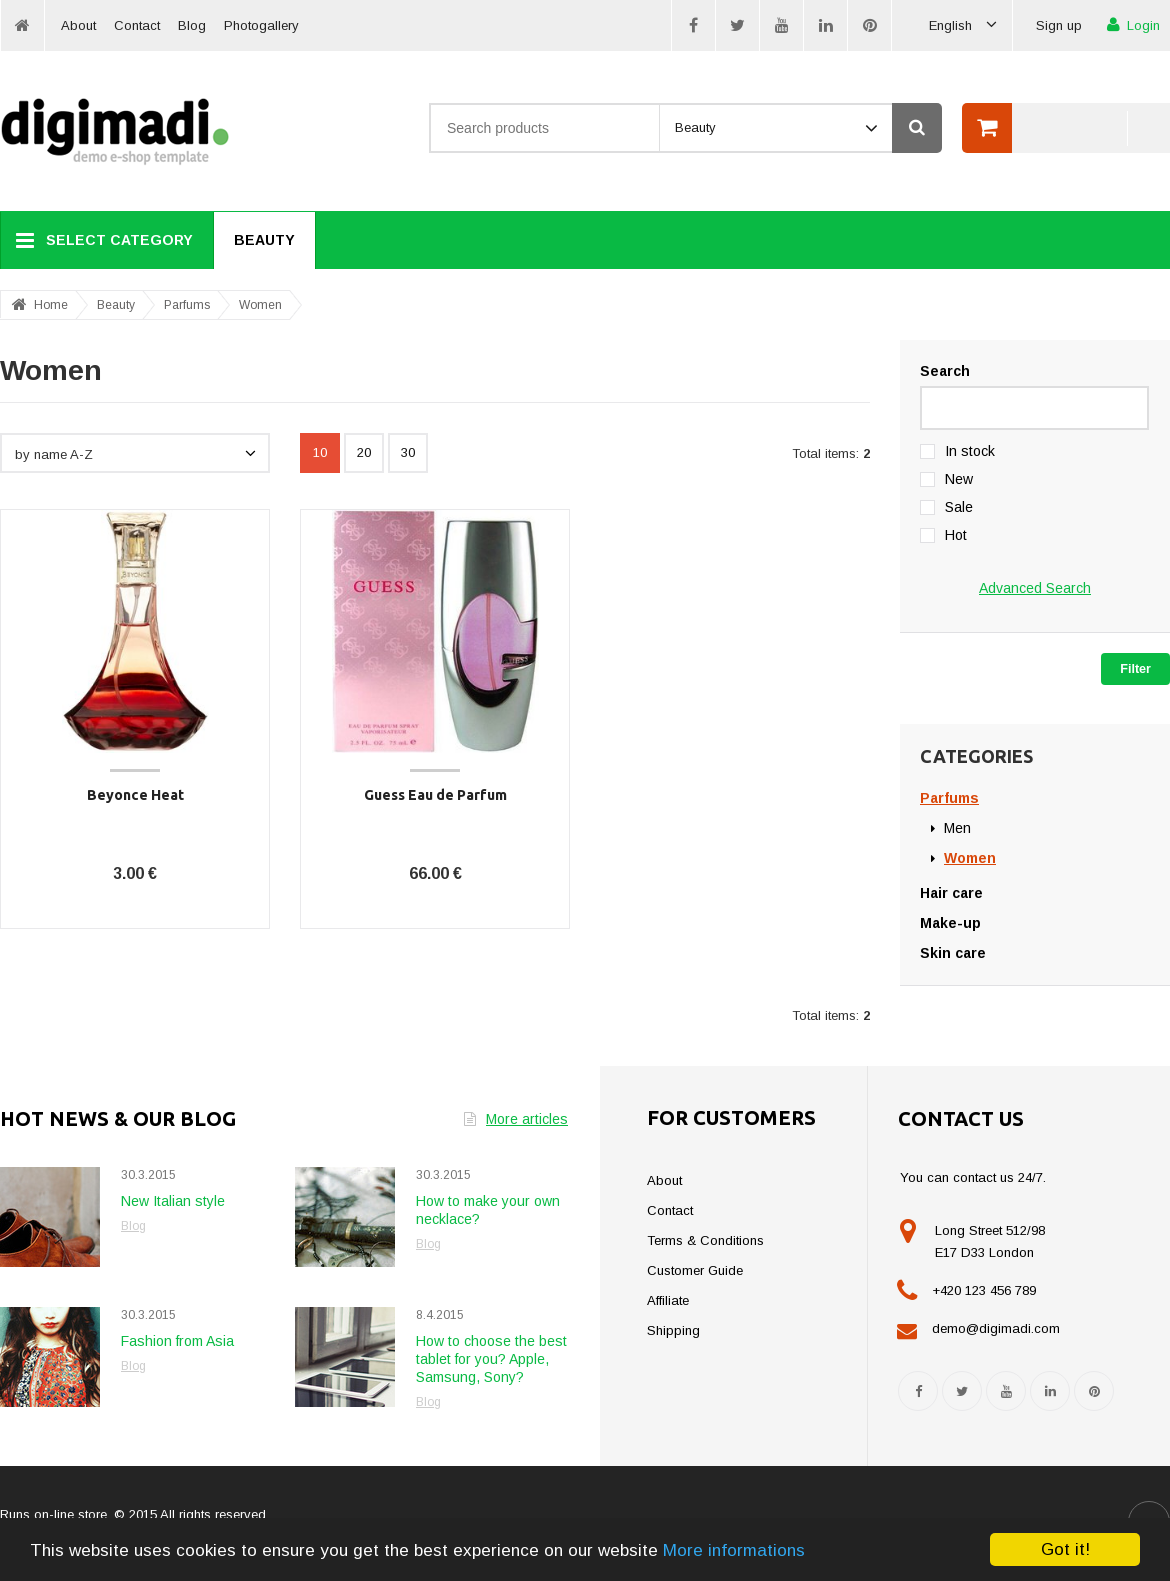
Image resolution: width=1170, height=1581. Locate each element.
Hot (956, 535)
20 (364, 452)
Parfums (187, 305)
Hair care (951, 893)
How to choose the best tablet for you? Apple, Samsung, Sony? (491, 1359)
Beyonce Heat (135, 795)
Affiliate (668, 1300)
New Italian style (173, 1201)
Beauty (264, 240)
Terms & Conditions (705, 1240)
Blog (192, 25)
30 (408, 452)
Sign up (1059, 25)
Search (945, 371)
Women (260, 305)
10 (320, 452)
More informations (734, 1550)
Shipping (673, 1330)
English (963, 25)
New (959, 479)
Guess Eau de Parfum (435, 795)
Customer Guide (695, 1270)
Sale (959, 507)
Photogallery (261, 25)
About (78, 25)
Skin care (953, 953)
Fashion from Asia (177, 1341)
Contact (137, 25)
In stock (970, 451)
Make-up (950, 923)
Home (51, 305)
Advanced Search (1035, 588)
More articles (516, 1119)
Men (957, 828)
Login (1133, 24)
